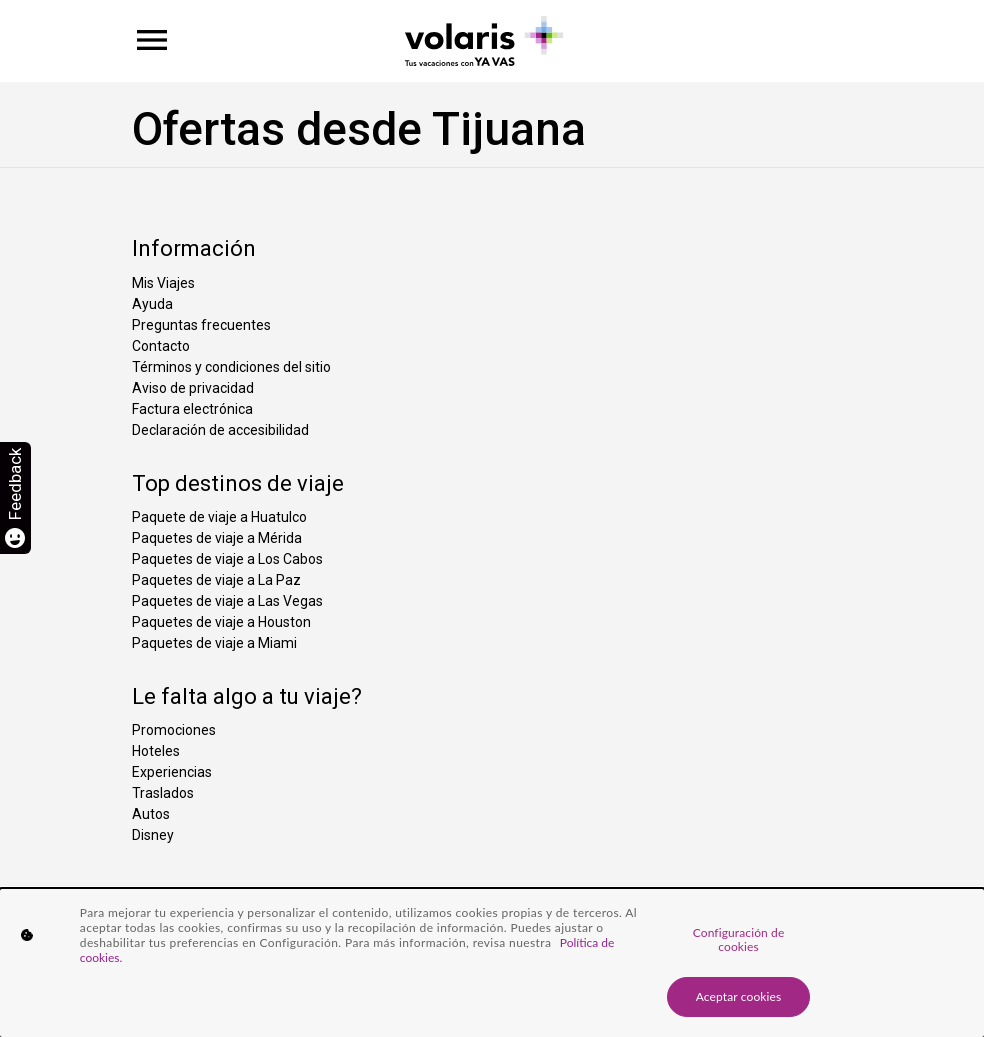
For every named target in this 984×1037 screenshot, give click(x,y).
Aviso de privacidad (193, 388)
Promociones (174, 730)
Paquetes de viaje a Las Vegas (227, 601)
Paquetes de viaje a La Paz (216, 580)
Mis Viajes (163, 283)
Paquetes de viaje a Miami (214, 643)
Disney (153, 835)
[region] (492, 963)
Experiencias (172, 772)
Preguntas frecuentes (201, 325)
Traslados (163, 793)
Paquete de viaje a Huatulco (219, 517)
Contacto (161, 346)
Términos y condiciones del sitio (231, 367)
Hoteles (156, 751)
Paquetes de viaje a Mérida (217, 538)
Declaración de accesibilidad (220, 430)
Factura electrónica (192, 409)
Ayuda (152, 304)
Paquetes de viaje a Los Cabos (227, 559)
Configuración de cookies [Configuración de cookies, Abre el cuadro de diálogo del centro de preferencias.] (739, 939)
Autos (151, 814)
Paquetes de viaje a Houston (221, 622)
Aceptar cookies (739, 996)
